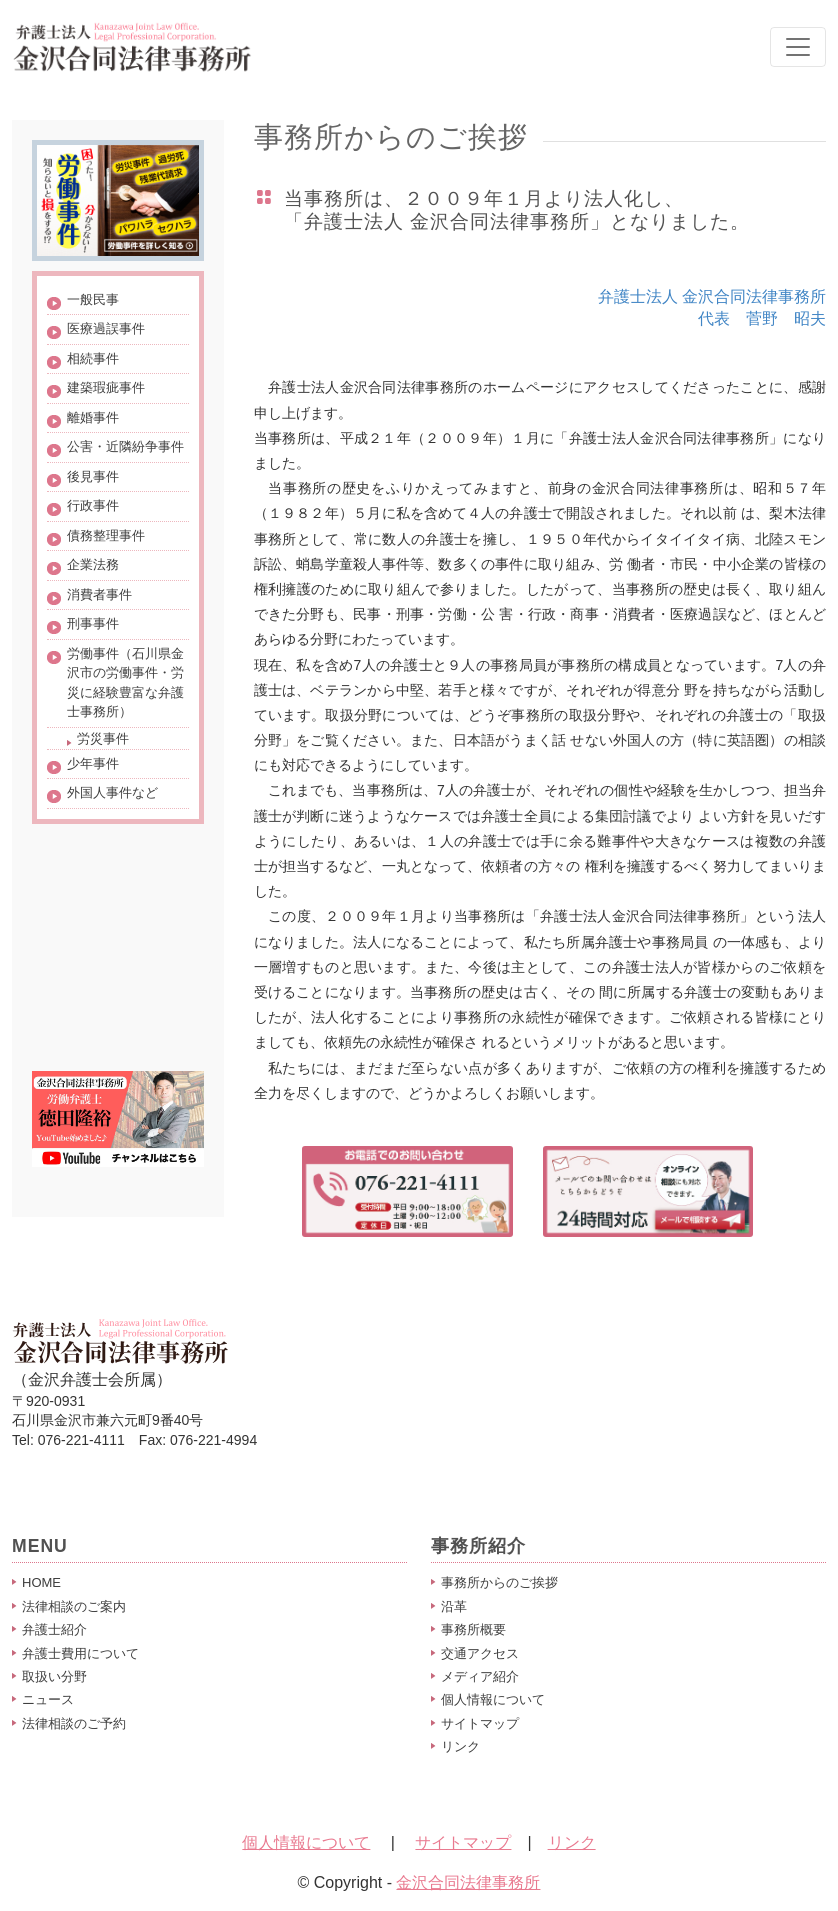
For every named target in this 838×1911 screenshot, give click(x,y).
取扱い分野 (54, 1676)
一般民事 (93, 299)
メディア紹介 (480, 1676)
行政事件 (93, 505)
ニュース (48, 1699)
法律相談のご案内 (74, 1606)
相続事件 (93, 358)
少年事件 (93, 763)
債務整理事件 (106, 535)
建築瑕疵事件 (106, 387)
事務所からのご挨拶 (499, 1582)
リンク (460, 1746)
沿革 (454, 1606)
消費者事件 (99, 594)
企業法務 (93, 564)
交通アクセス (480, 1653)
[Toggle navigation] (798, 47)
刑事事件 (93, 623)
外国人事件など (112, 792)
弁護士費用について (80, 1653)
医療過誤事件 (106, 328)
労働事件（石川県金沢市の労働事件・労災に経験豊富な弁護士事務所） (125, 683)
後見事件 (93, 476)
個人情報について (493, 1699)
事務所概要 (473, 1629)
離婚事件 (93, 417)
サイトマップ (480, 1723)
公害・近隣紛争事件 (125, 446)
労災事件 (103, 738)
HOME (41, 1582)
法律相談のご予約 (74, 1723)
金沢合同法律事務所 (468, 1882)
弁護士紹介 (54, 1629)
